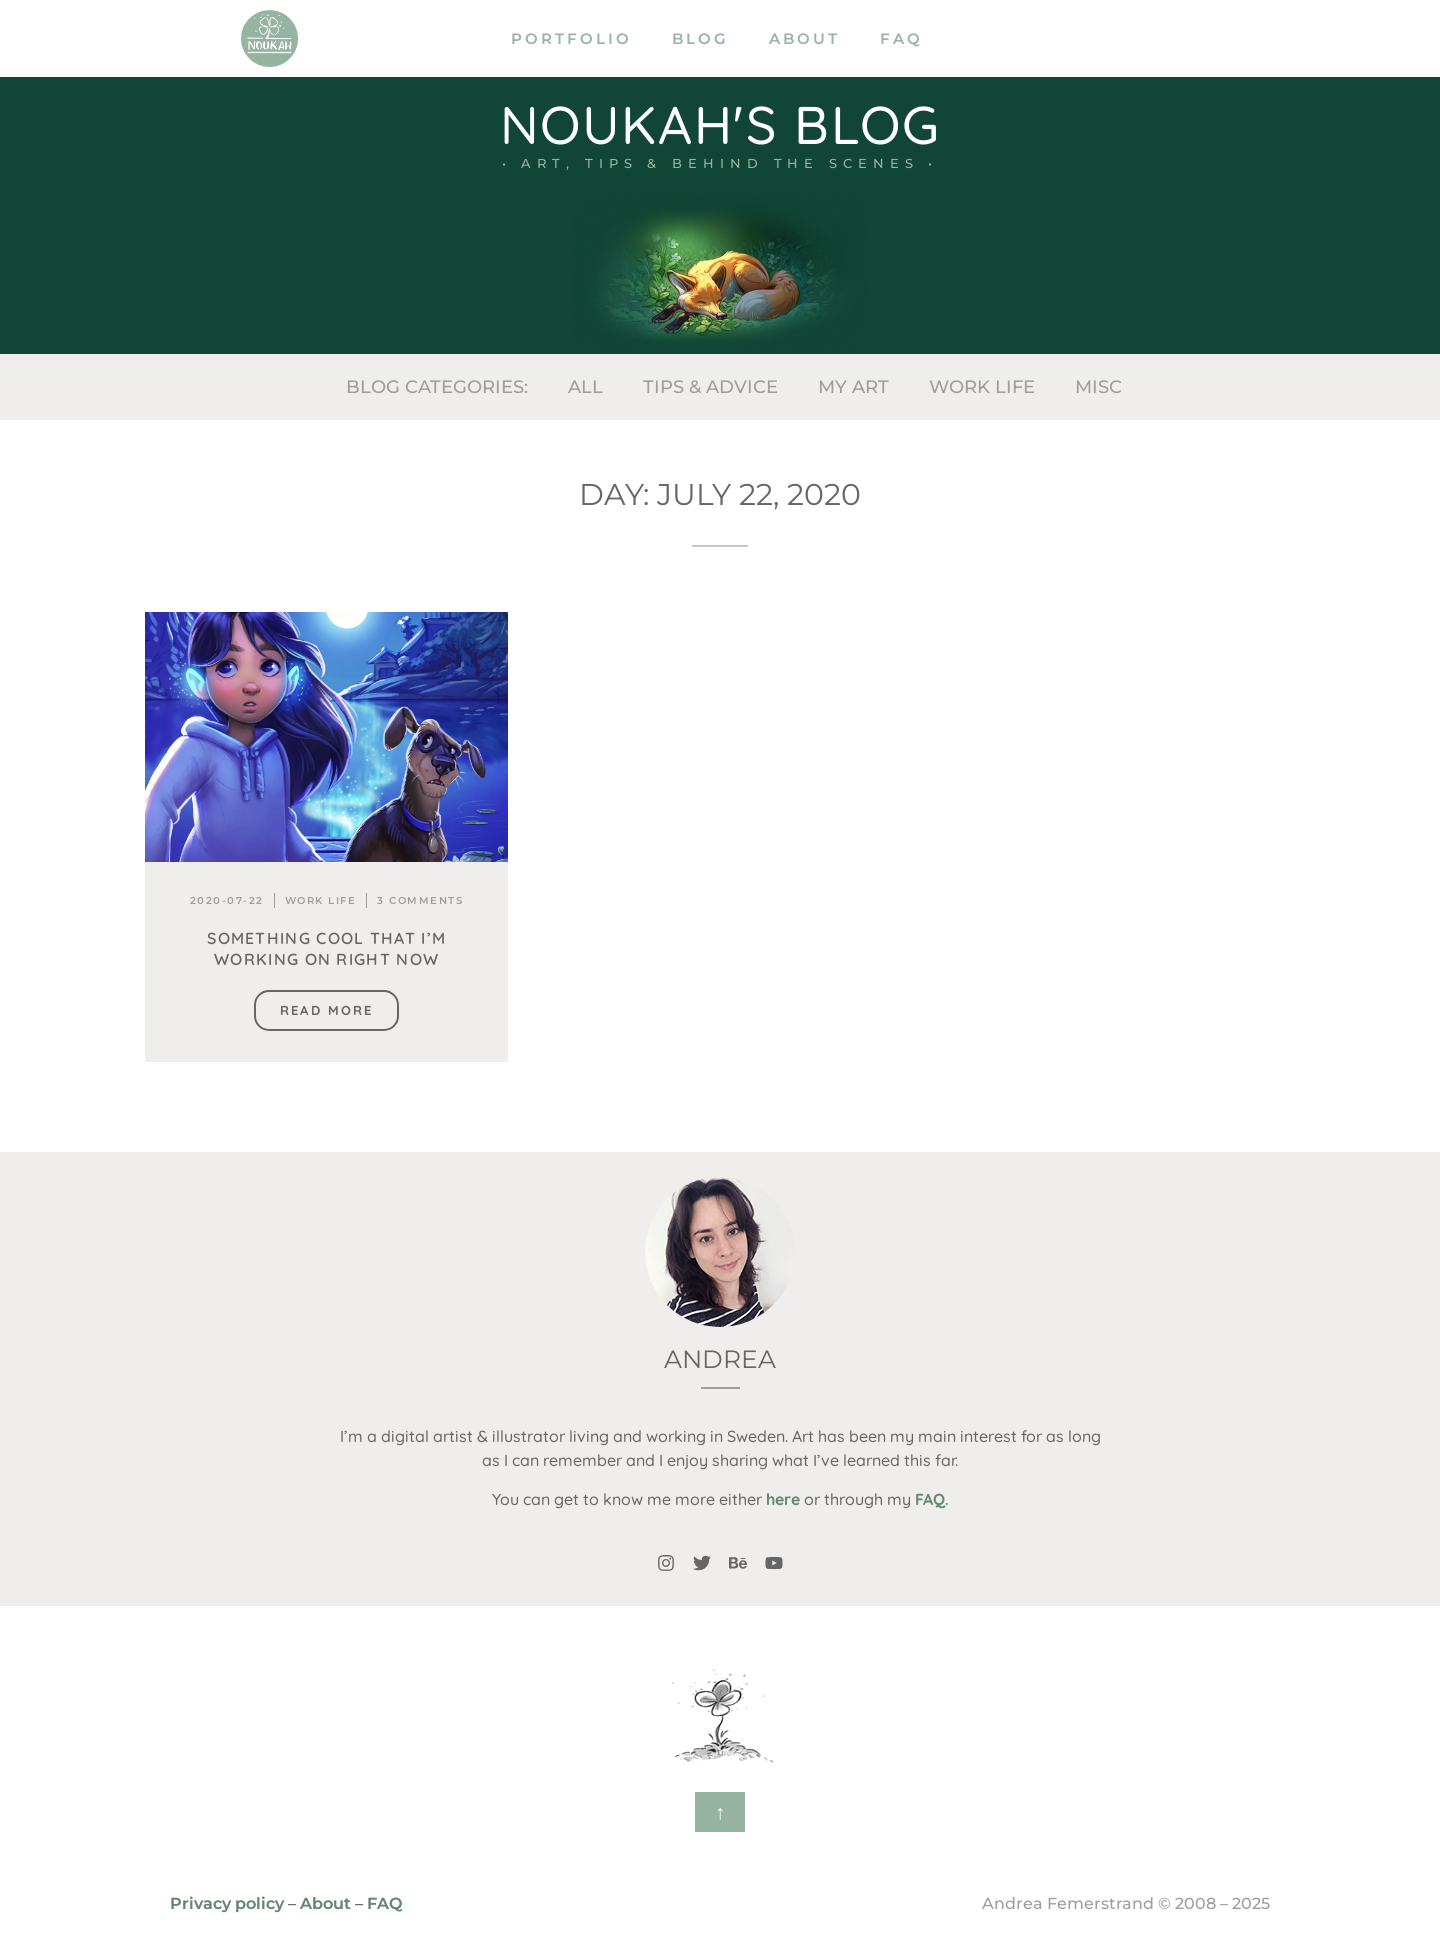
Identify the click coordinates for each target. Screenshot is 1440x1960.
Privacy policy (227, 1903)
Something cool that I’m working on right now (326, 948)
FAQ (901, 38)
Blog (700, 38)
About (804, 38)
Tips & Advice (710, 387)
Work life (982, 387)
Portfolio (571, 38)
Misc (1098, 387)
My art (853, 387)
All (585, 387)
